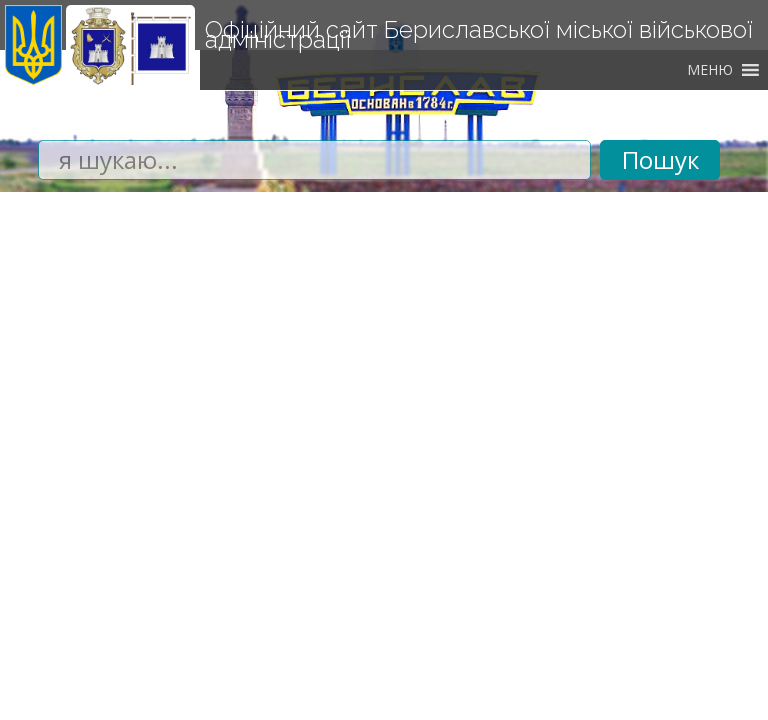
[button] (710, 70)
